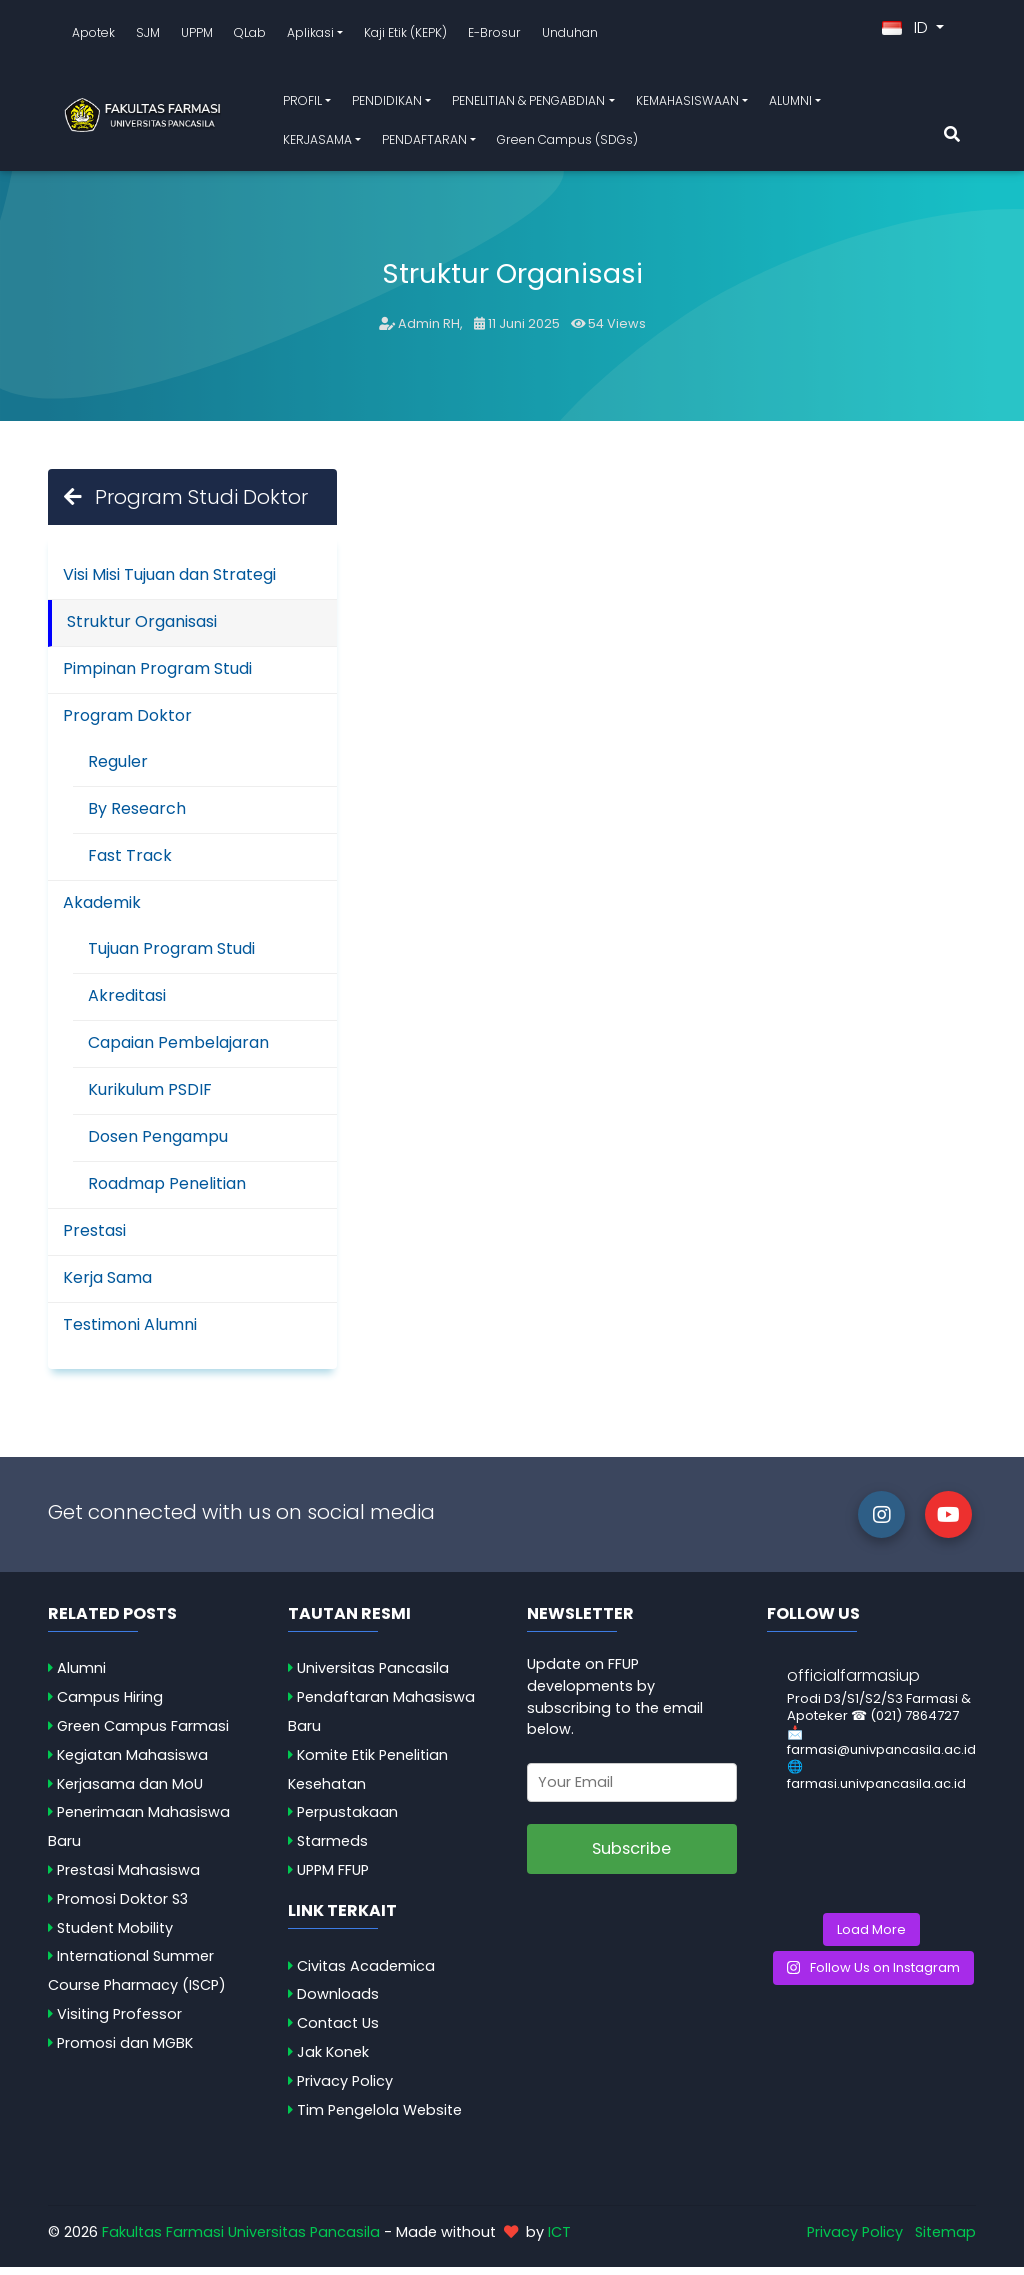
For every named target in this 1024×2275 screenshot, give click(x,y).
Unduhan (570, 36)
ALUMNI (790, 104)
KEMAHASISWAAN (687, 104)
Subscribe (631, 1856)
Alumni (81, 1676)
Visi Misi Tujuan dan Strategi (169, 581)
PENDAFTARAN (424, 143)
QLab (250, 36)
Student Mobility (115, 1936)
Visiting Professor (119, 2022)
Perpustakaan (347, 1820)
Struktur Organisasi (142, 628)
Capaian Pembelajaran (178, 1049)
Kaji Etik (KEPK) (405, 36)
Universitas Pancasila (373, 1676)
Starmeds (332, 1849)
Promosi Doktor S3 (122, 1907)
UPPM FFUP (333, 1878)
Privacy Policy (345, 2089)
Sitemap (945, 2239)
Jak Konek (333, 2060)
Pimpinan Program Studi (157, 675)
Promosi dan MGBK (125, 2051)
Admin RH (429, 331)
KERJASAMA (317, 143)
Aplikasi (310, 36)
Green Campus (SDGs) (567, 143)
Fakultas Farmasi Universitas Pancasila (241, 2239)
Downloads (338, 2002)
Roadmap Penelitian (167, 1190)
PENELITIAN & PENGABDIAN (528, 104)
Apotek (93, 36)
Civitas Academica (366, 1974)
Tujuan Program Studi (171, 955)
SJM (148, 36)
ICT (559, 2239)
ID (907, 31)
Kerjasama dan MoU (130, 1792)
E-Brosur (494, 36)
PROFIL (302, 104)
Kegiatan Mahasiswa (132, 1763)
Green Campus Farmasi (143, 1734)
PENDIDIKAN (387, 104)
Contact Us (338, 2031)
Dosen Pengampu (158, 1143)
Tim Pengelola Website (379, 2118)
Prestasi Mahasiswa (128, 1878)
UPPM (197, 36)
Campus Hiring (110, 1705)
